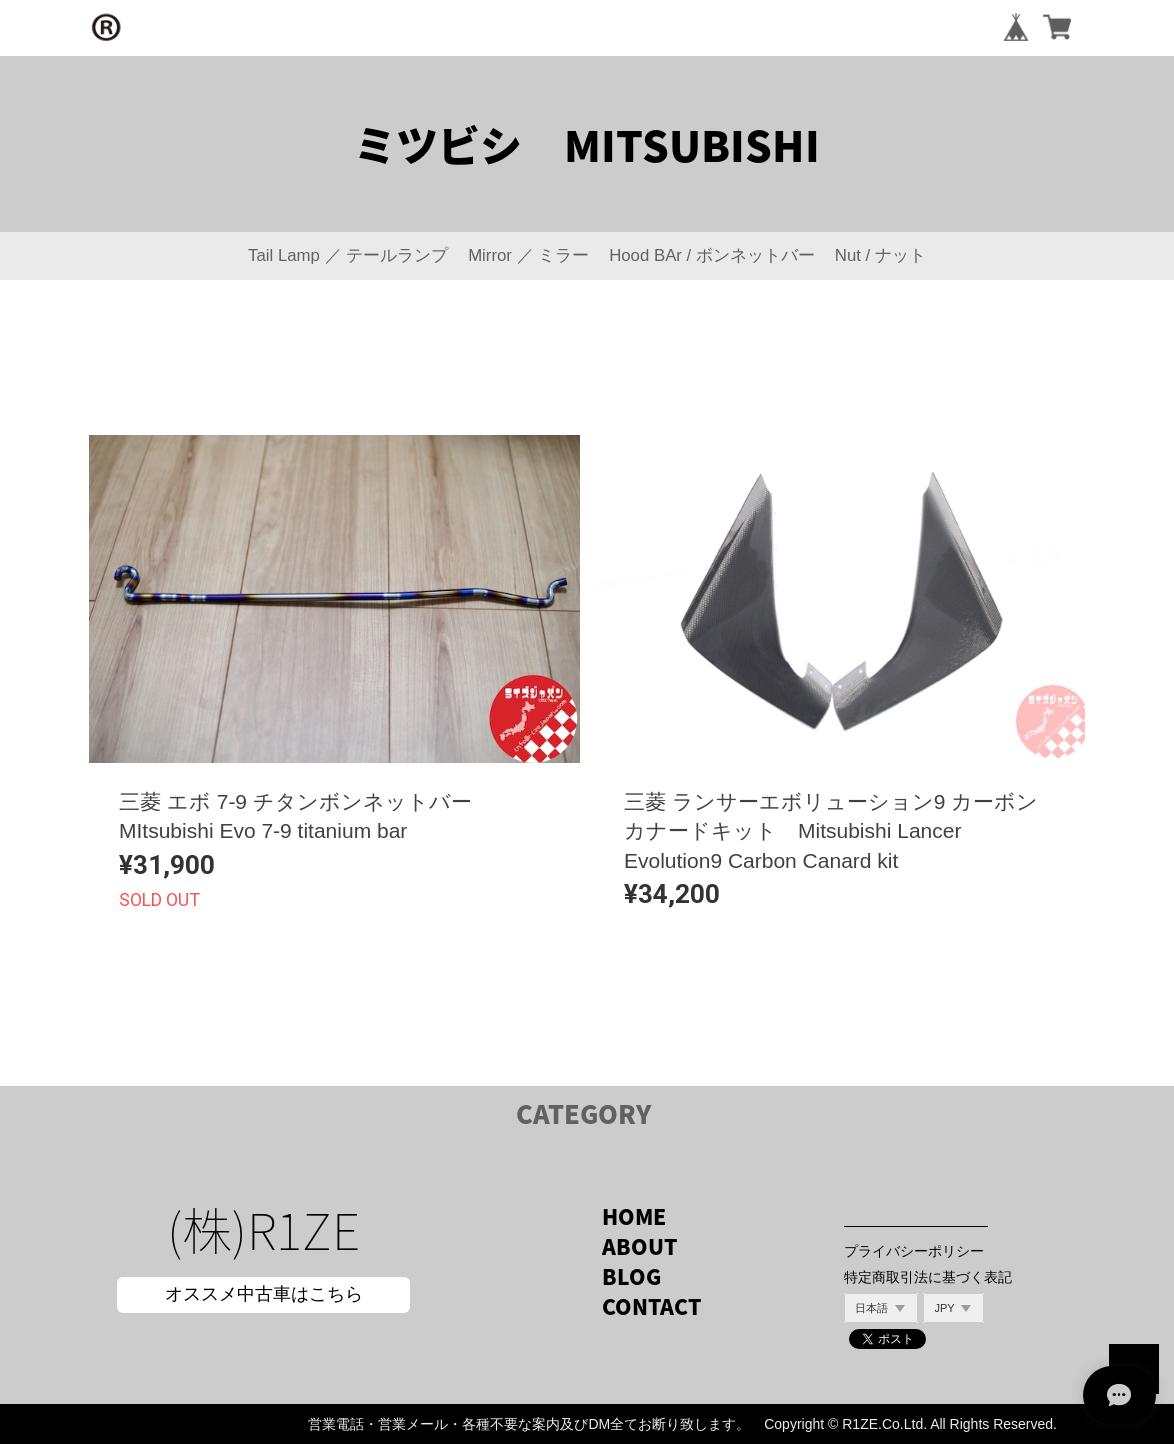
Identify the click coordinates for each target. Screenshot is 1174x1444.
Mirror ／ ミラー (528, 255)
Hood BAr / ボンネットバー (712, 255)
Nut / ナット (880, 255)
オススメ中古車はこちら (264, 1294)
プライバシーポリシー (914, 1251)
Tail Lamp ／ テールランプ (348, 255)
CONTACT (651, 1306)
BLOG (631, 1276)
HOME (634, 1216)
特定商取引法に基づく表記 (928, 1277)
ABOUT (639, 1246)
